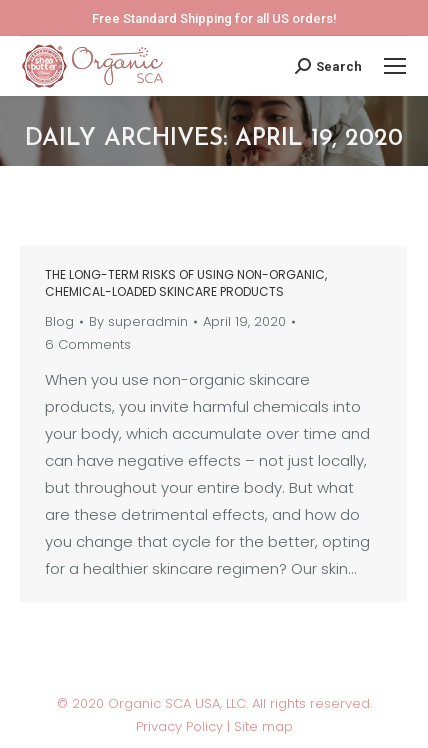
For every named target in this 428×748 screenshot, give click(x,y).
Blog (59, 321)
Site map (263, 726)
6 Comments (88, 344)
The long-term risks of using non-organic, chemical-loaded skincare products (186, 283)
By (138, 321)
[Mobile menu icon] (395, 66)
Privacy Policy (181, 726)
